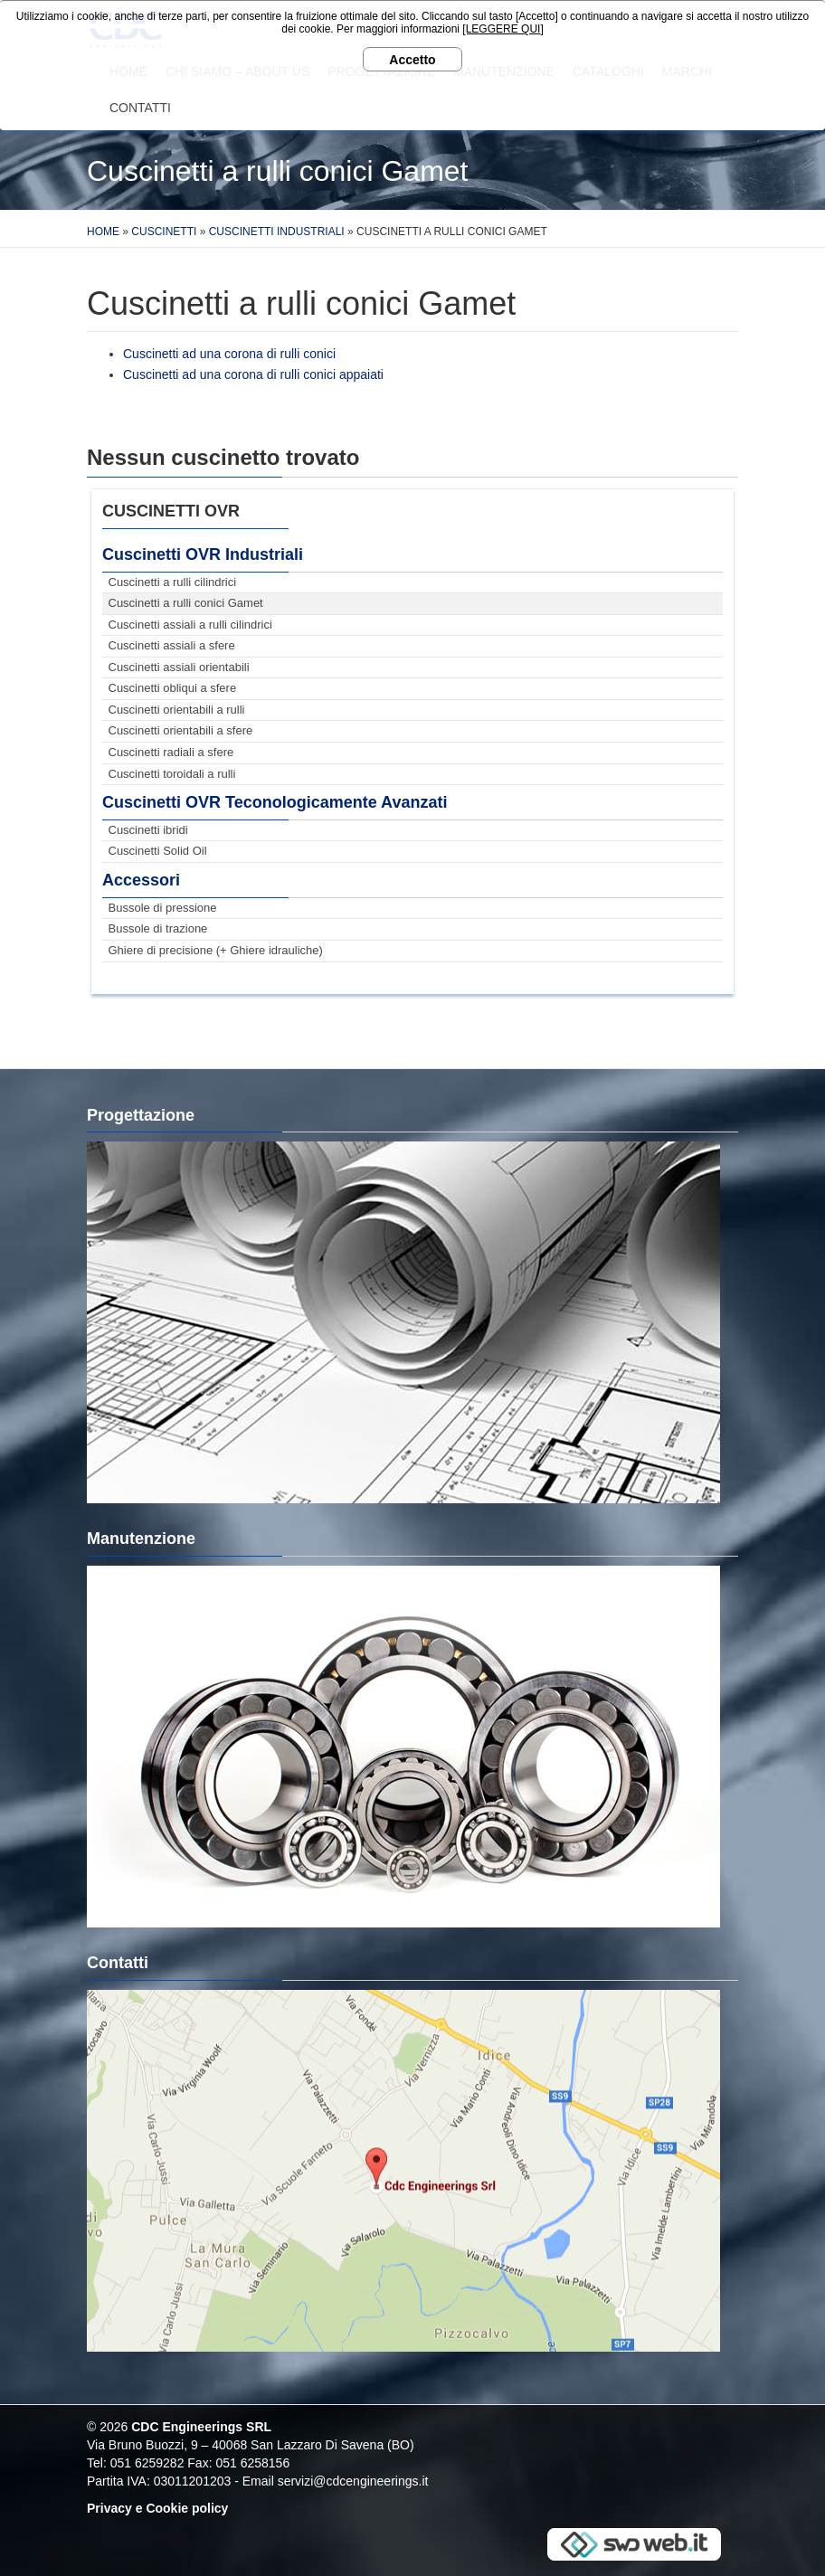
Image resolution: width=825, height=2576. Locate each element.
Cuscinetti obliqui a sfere (173, 688)
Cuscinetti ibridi (148, 830)
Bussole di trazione (158, 928)
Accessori (141, 880)
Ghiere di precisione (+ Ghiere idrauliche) (216, 950)
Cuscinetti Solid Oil (158, 850)
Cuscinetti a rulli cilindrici (173, 582)
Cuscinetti (163, 231)
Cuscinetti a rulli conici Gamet (186, 603)
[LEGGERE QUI (501, 29)
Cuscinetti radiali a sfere (171, 752)
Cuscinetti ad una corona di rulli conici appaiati (253, 374)
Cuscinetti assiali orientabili (179, 667)
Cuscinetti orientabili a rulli (177, 709)
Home (103, 231)
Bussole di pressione (163, 907)
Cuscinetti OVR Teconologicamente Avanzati (274, 802)
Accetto (412, 59)
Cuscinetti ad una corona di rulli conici (229, 353)
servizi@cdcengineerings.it (353, 2481)
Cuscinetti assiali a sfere (172, 645)
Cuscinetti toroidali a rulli (172, 774)
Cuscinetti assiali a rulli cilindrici (190, 624)
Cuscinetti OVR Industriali (202, 554)
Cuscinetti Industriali (277, 231)
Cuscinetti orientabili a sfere (181, 730)
